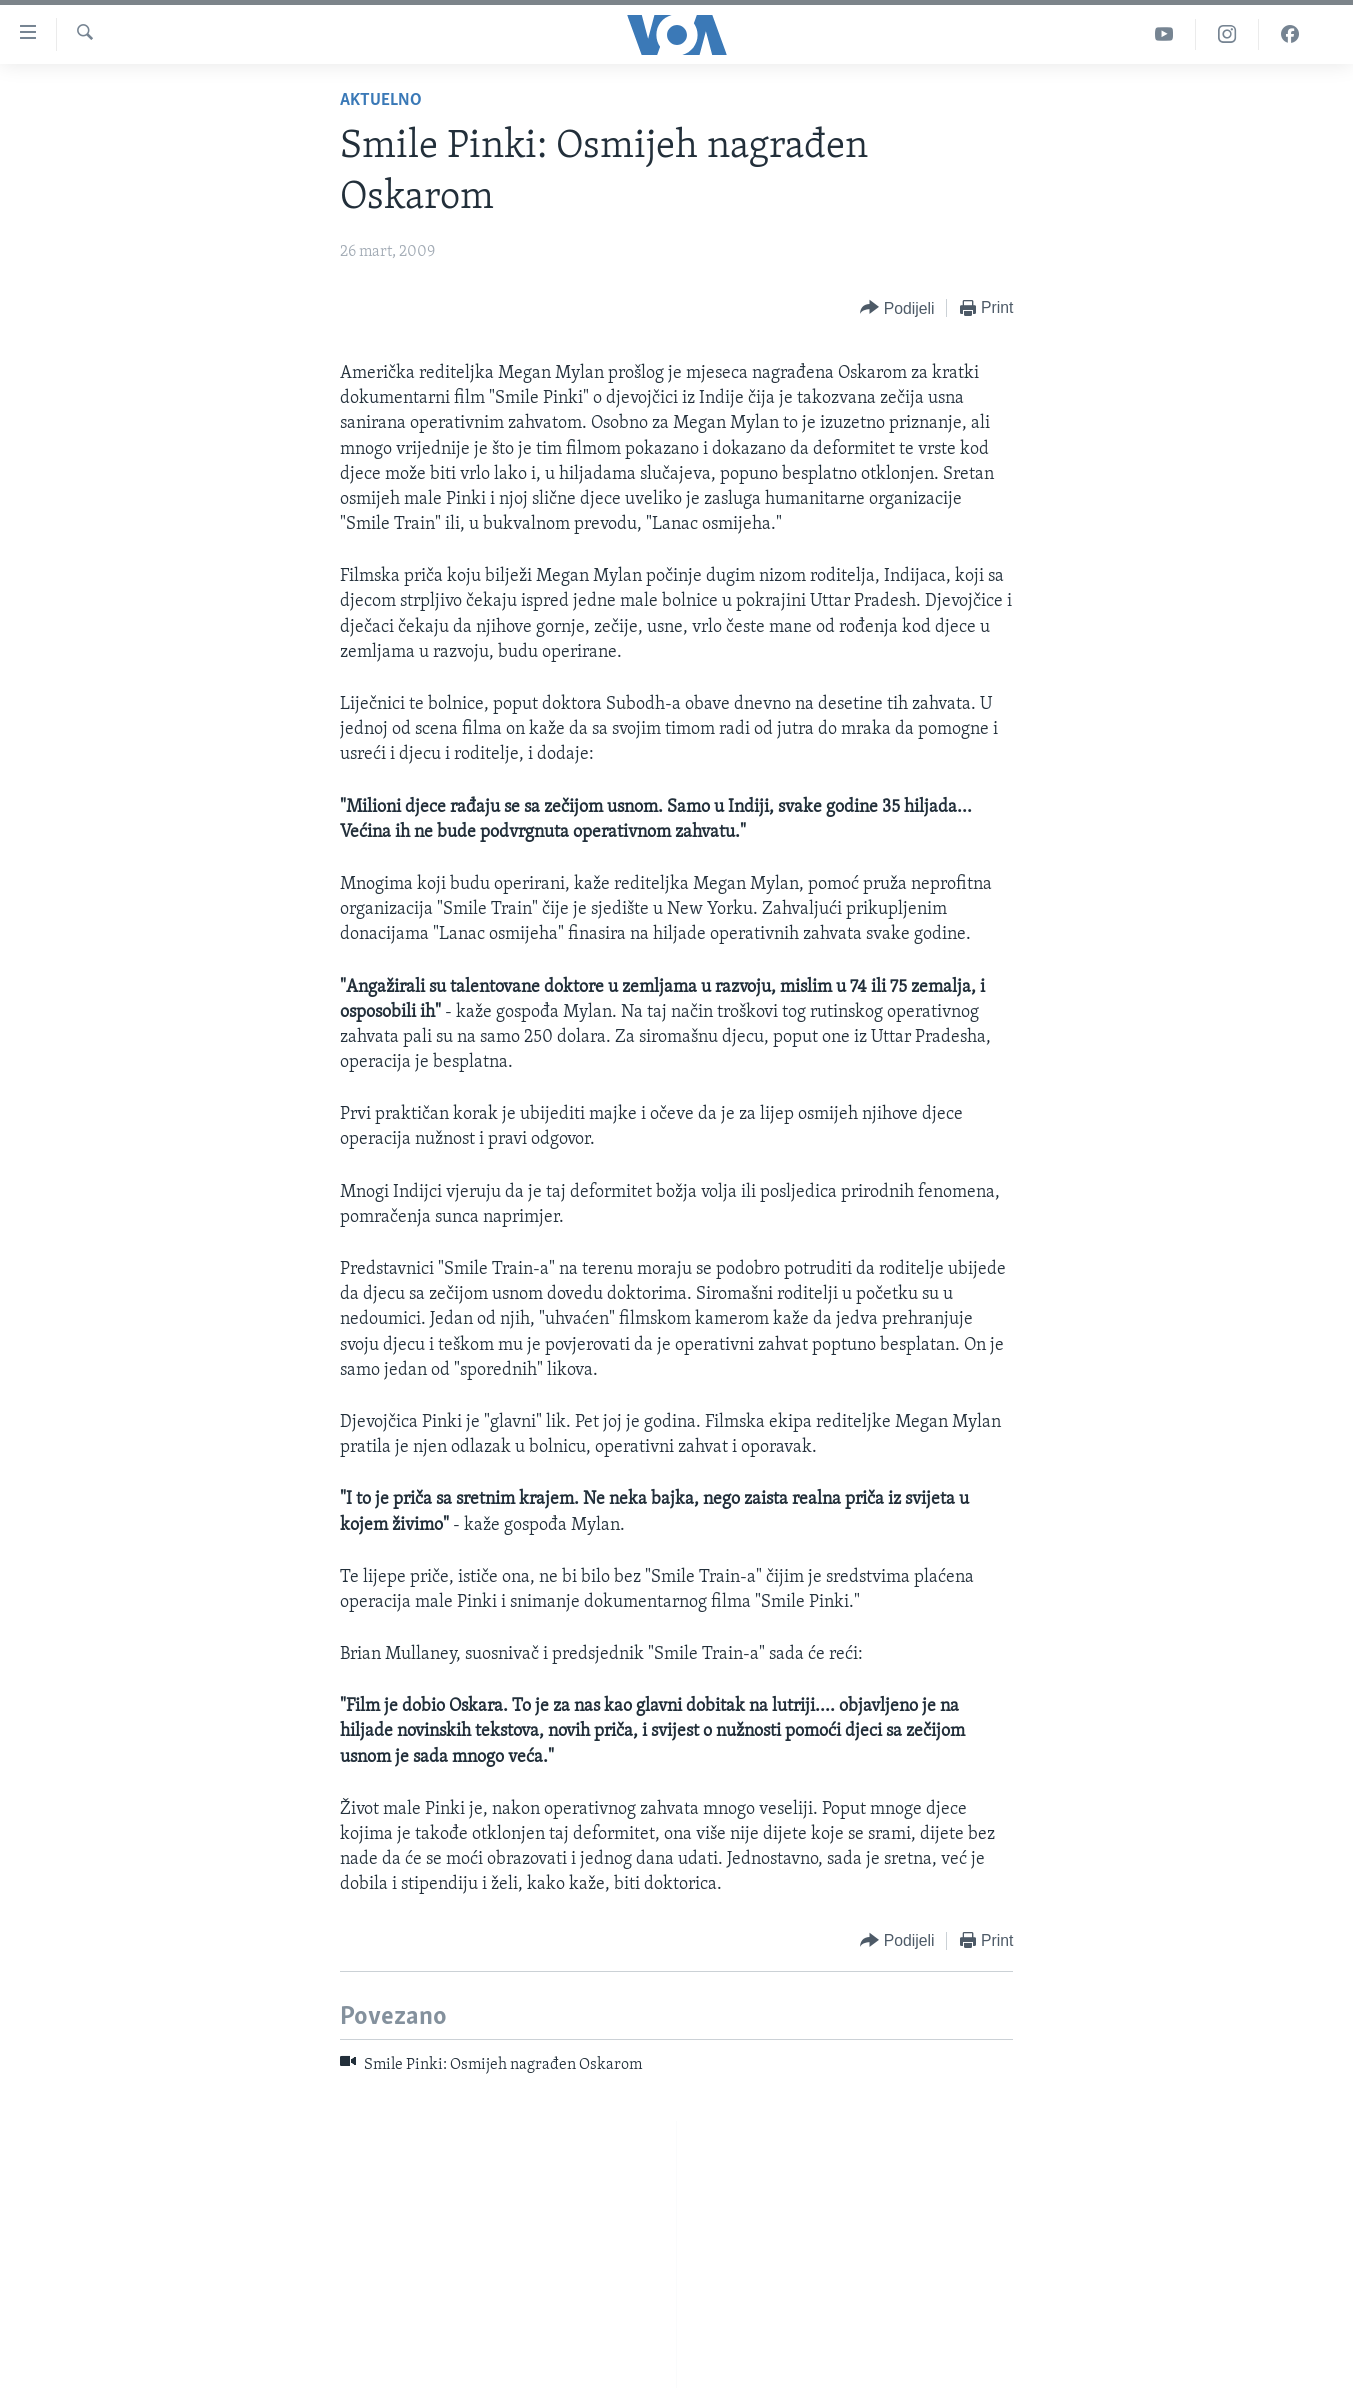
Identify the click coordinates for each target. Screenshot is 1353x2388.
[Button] (897, 308)
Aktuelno (381, 100)
